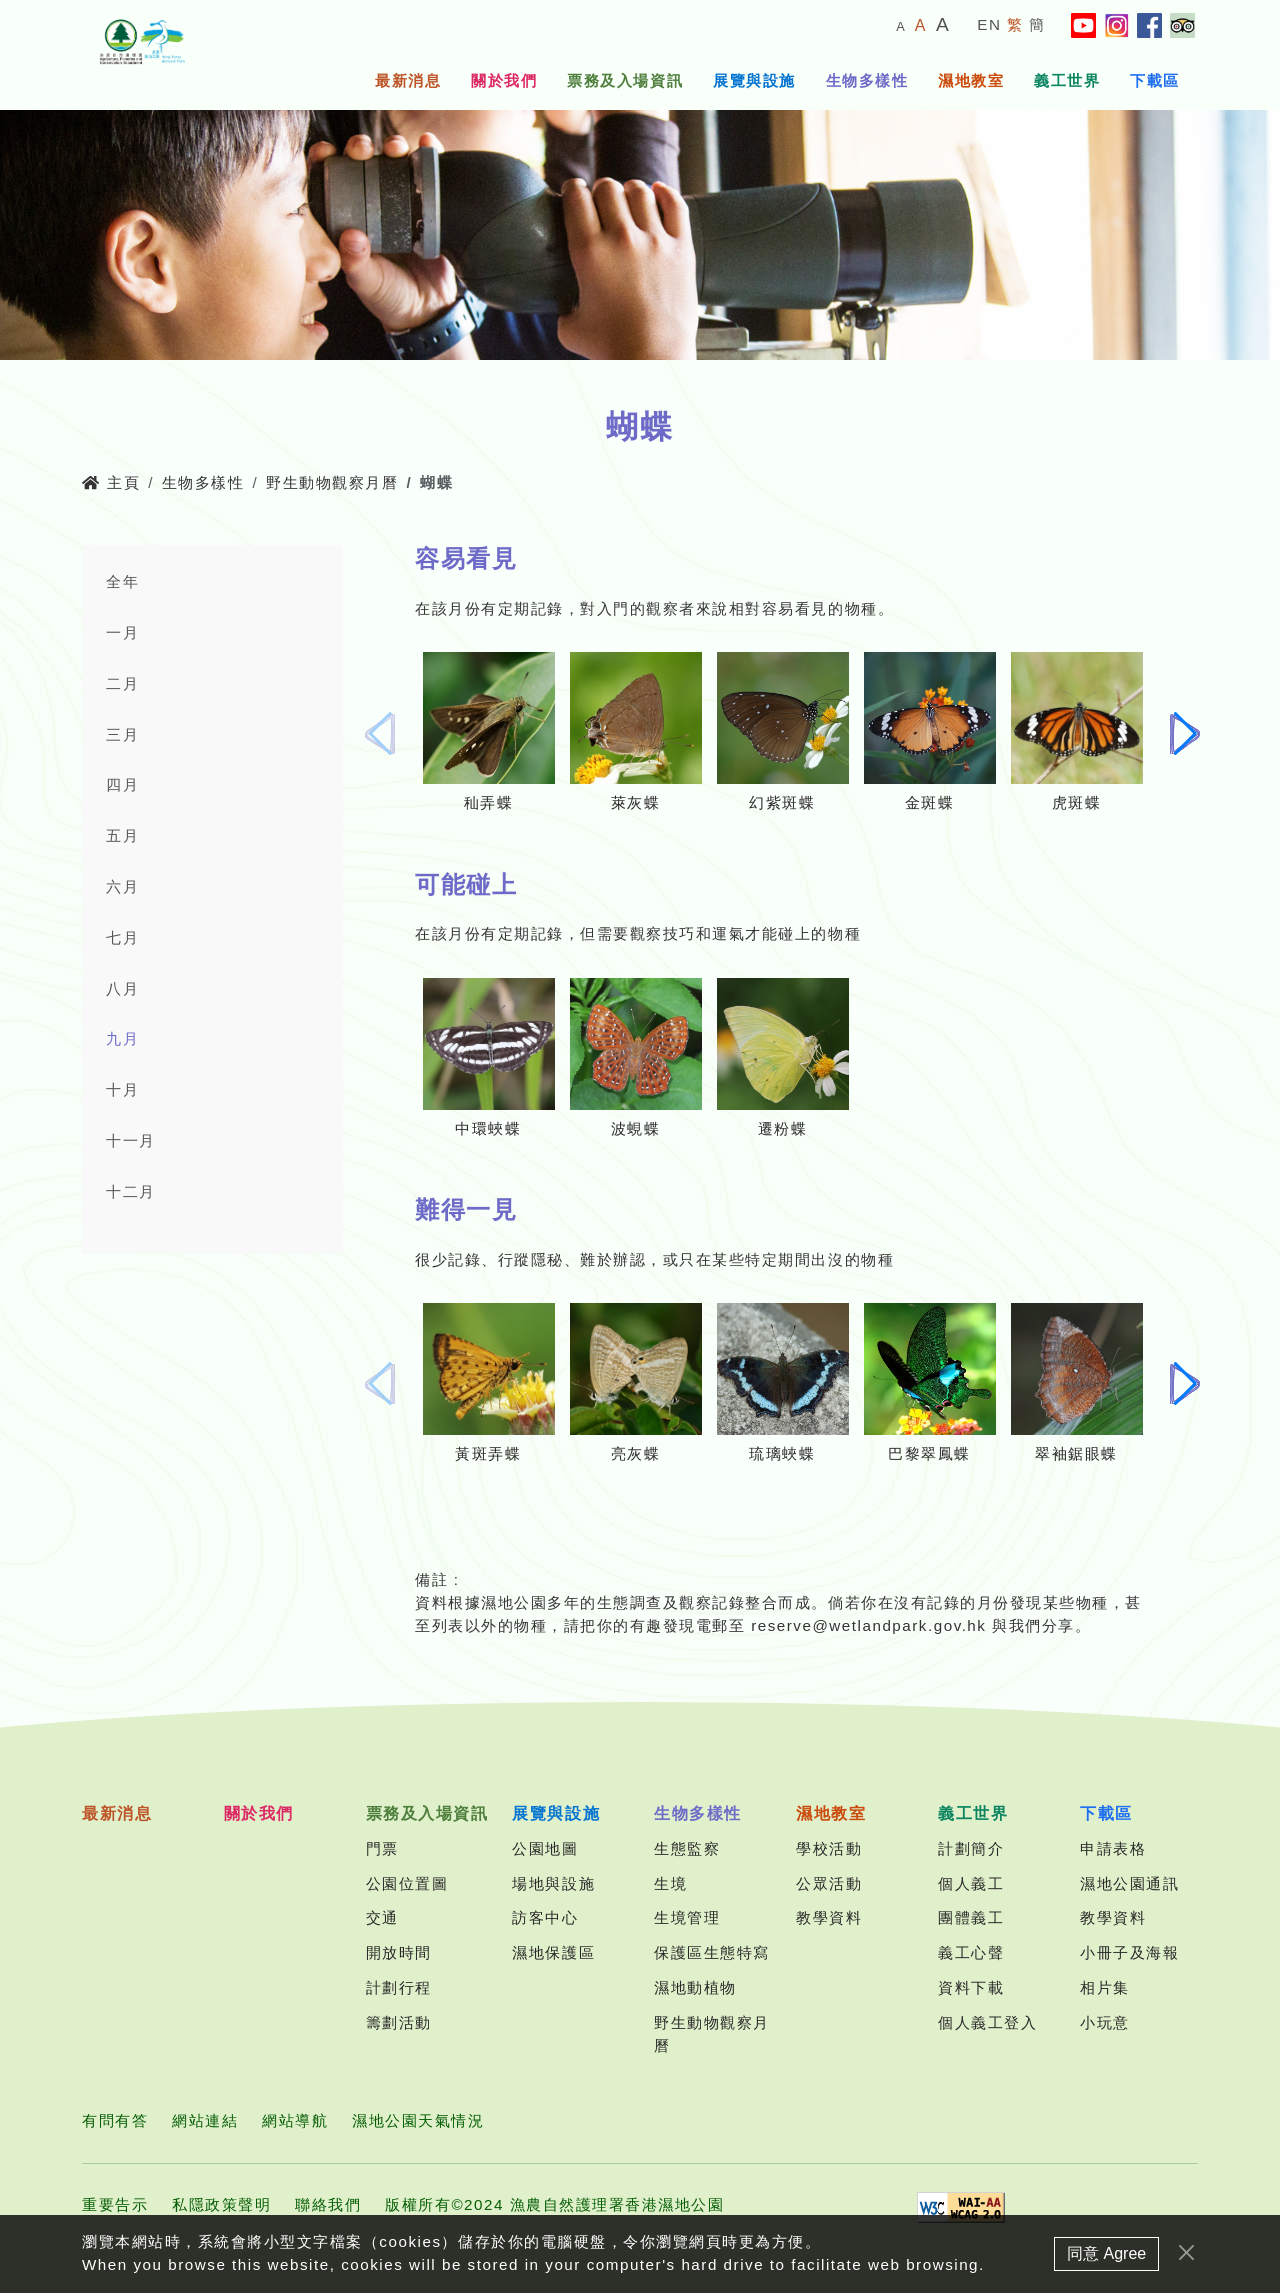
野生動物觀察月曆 (332, 482)
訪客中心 (545, 1917)
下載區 (1155, 80)
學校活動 (829, 1848)
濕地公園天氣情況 (418, 2120)
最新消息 (408, 80)
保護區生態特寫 (712, 1952)
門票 (382, 1848)
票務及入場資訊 (625, 80)
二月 (122, 683)
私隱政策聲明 (221, 2204)
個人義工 (971, 1883)
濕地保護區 (553, 1952)
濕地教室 (971, 80)
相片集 (1105, 1987)
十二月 (131, 1191)
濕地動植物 (695, 1987)
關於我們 (504, 80)
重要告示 (115, 2204)
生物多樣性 (867, 80)
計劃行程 (399, 1987)
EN (989, 24)
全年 (122, 581)
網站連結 (205, 2120)
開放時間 (399, 1952)
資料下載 (971, 1987)
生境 (670, 1883)
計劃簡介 (971, 1848)
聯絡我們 (328, 2204)
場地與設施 (553, 1883)
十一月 (131, 1140)
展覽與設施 (754, 80)
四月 (122, 784)
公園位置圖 (407, 1883)
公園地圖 (545, 1848)
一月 (122, 632)
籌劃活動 (399, 2022)
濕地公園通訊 (1129, 1883)
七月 (122, 937)
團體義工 (971, 1917)
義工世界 (1067, 80)
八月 (122, 988)
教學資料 (829, 1917)
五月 (122, 835)
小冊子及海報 (1129, 1952)
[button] (1185, 734)
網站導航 (295, 2120)
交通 (382, 1917)
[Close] (1186, 2270)
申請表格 (1113, 1848)
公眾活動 (829, 1883)
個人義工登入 (987, 2022)
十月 (122, 1089)
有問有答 (115, 2120)
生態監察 (687, 1848)
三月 (122, 734)
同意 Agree (1106, 2271)
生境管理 (687, 1917)
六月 (122, 886)
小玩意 (1105, 2022)
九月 (122, 1038)
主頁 (111, 482)
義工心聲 (971, 1952)
